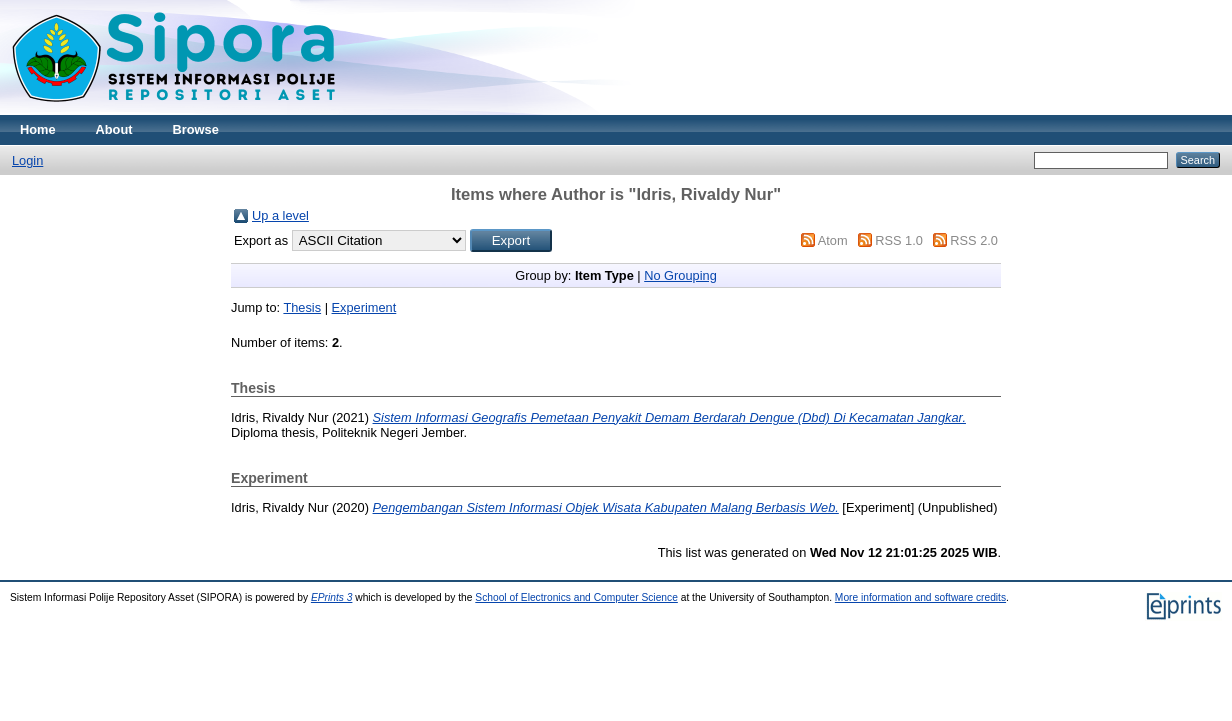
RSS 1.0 (899, 240)
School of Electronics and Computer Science (576, 597)
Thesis (302, 307)
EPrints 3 (332, 597)
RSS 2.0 (974, 240)
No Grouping (680, 275)
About (114, 129)
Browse (196, 129)
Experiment (364, 307)
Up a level (280, 215)
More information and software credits (920, 597)
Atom (833, 240)
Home (38, 129)
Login (27, 160)
